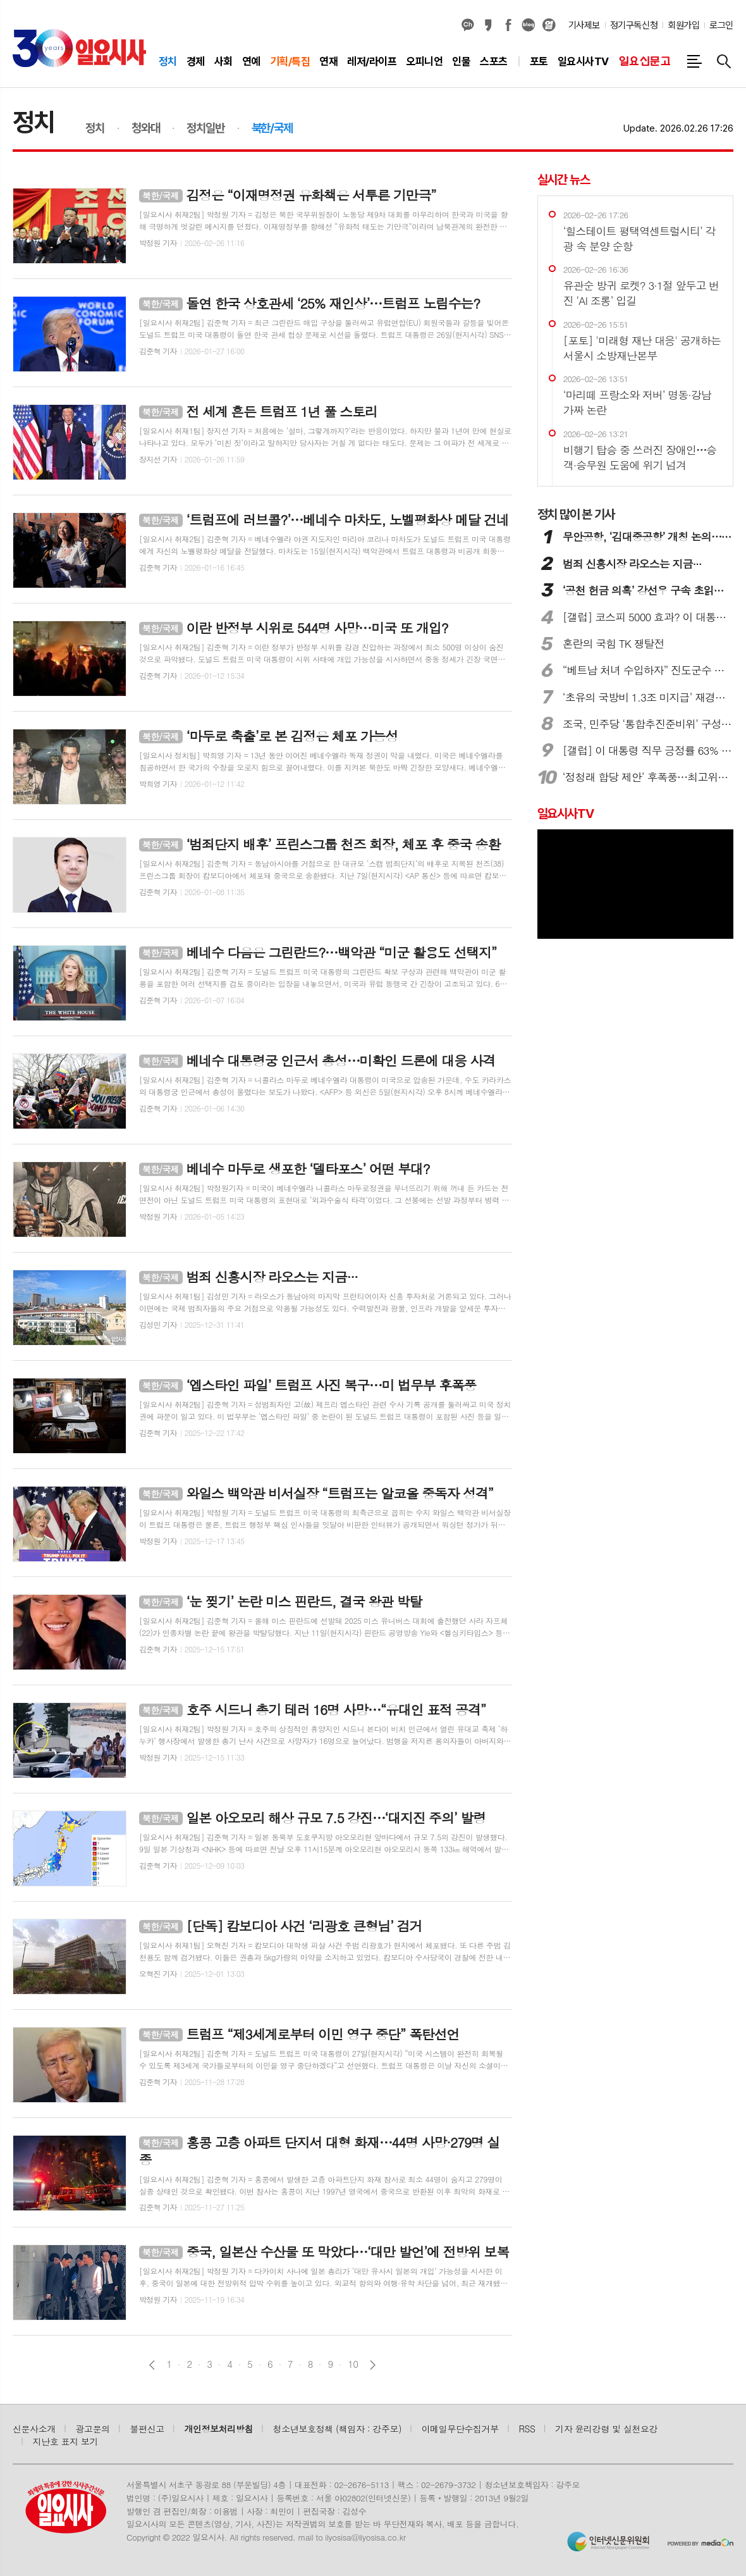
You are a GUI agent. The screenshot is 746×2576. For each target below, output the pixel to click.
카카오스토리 (488, 25)
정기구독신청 (633, 25)
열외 (548, 25)
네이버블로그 (528, 25)
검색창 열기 (723, 61)
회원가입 (683, 25)
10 (353, 2364)
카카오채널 (467, 25)
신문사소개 (34, 2428)
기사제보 (584, 25)
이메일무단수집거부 (460, 2428)
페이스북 (508, 25)
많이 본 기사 (576, 513)
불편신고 (147, 2428)
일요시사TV (565, 813)
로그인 (721, 25)
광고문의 (93, 2428)
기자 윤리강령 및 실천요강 (606, 2428)
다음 (372, 2365)
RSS (527, 2428)
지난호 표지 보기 (66, 2441)
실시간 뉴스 (563, 179)
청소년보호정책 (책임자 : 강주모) (337, 2428)
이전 (152, 2365)
